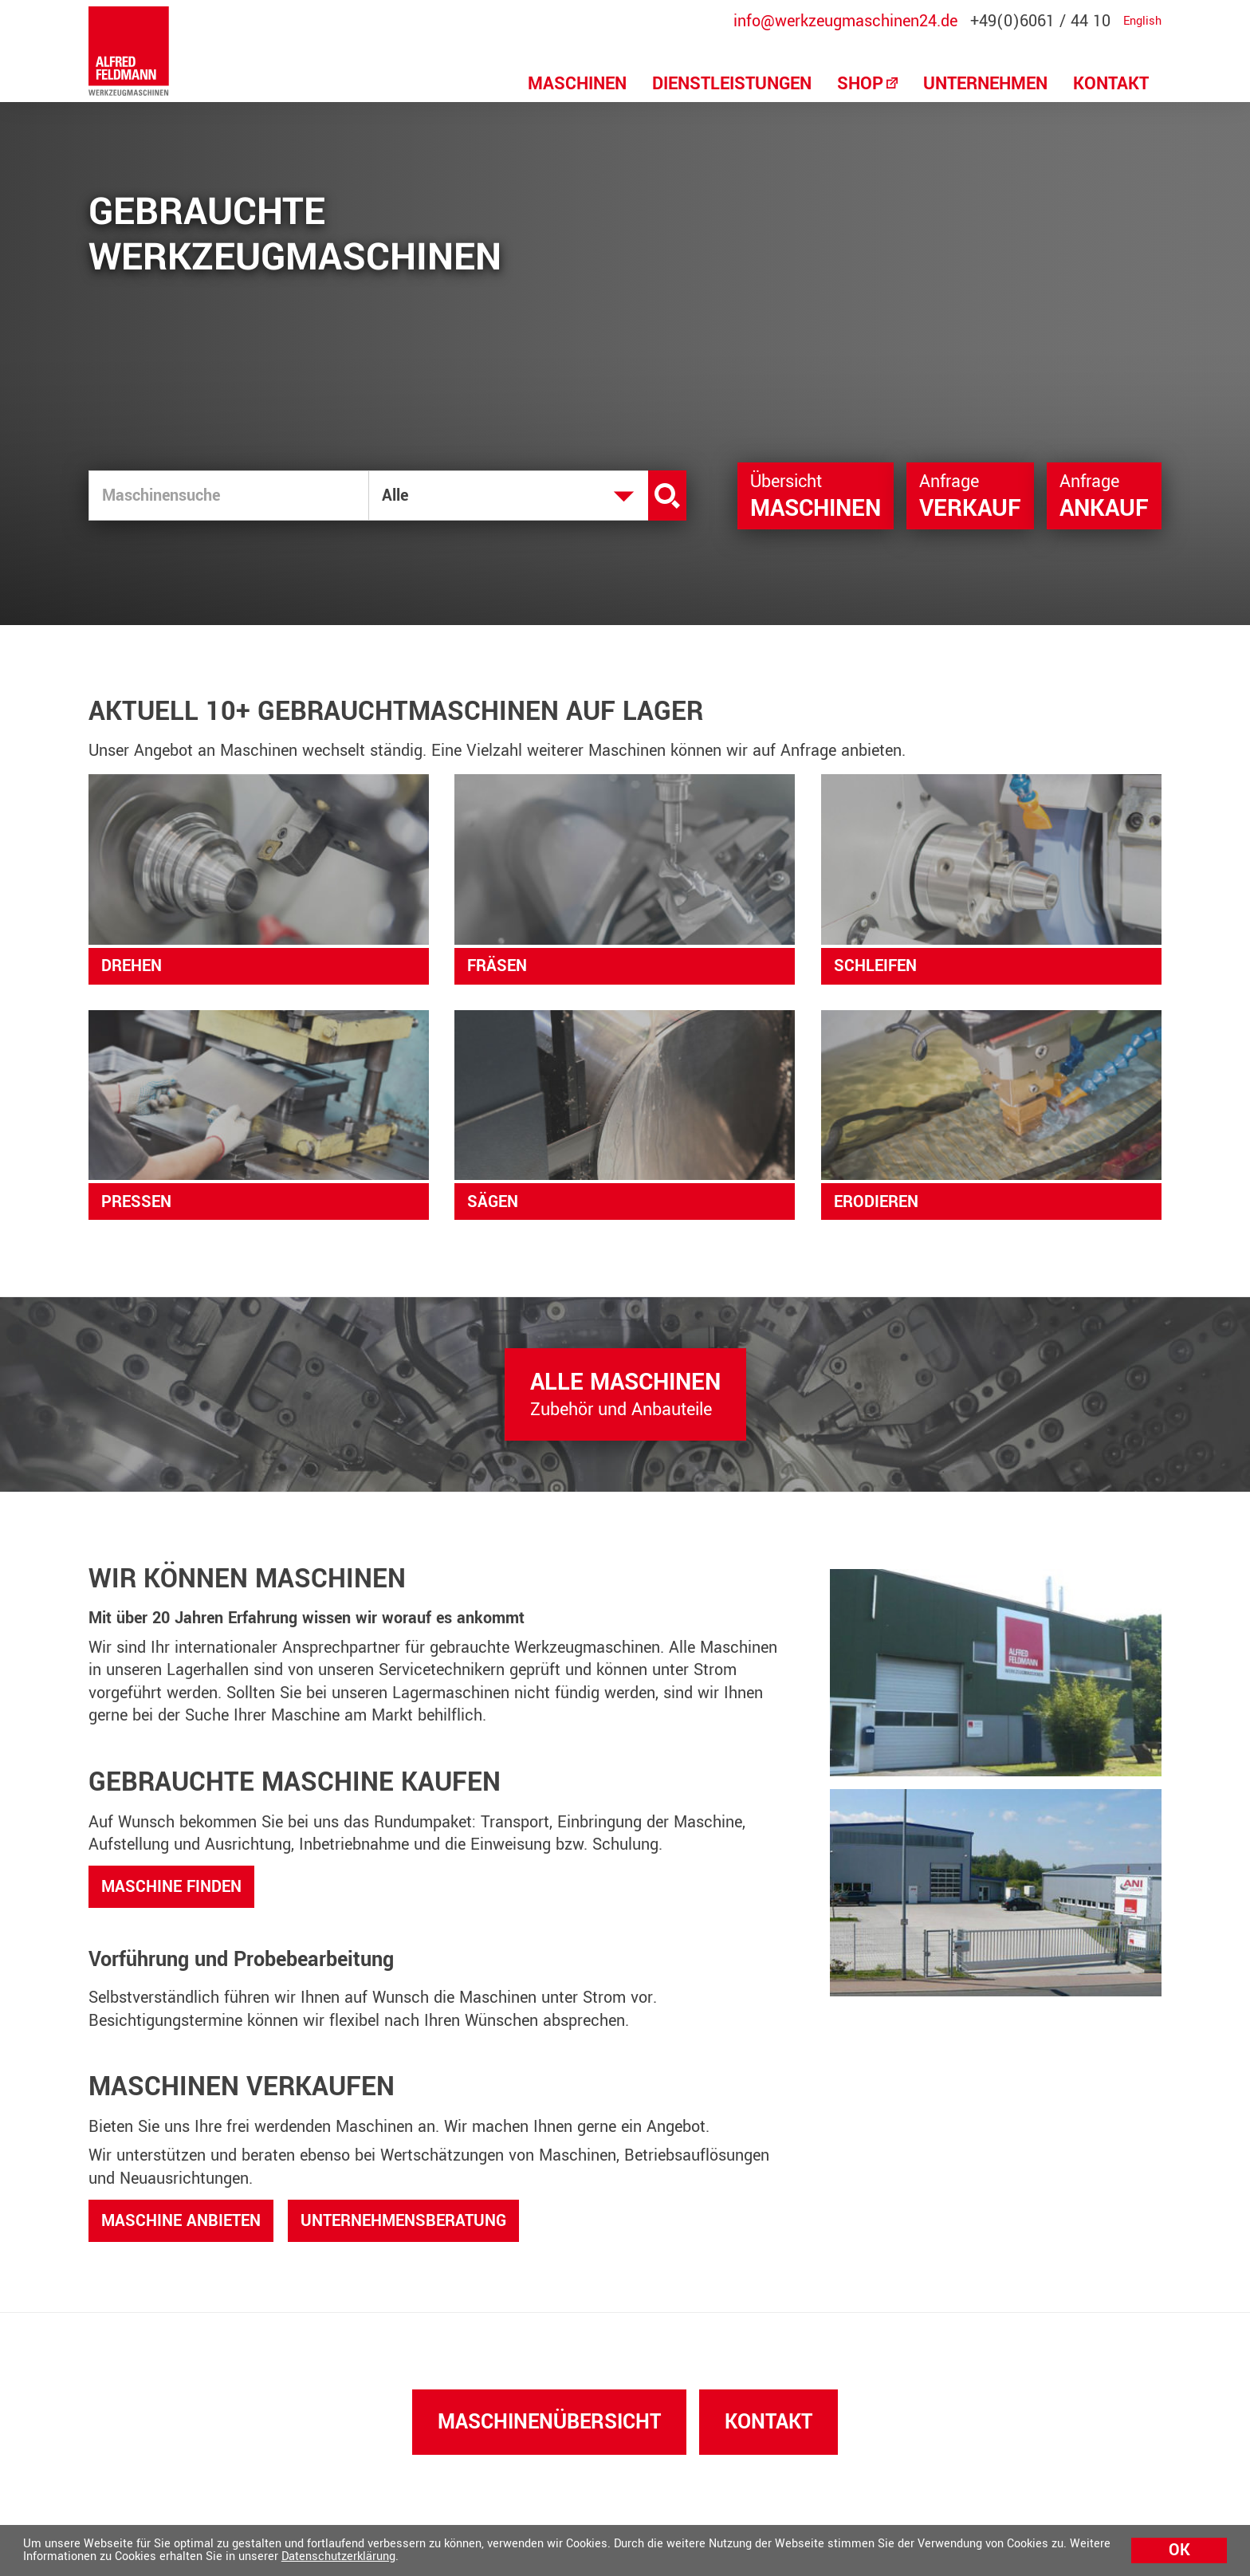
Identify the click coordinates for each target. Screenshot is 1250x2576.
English (1142, 21)
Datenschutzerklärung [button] (338, 2556)
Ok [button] (1179, 2550)
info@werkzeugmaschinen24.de (845, 21)
